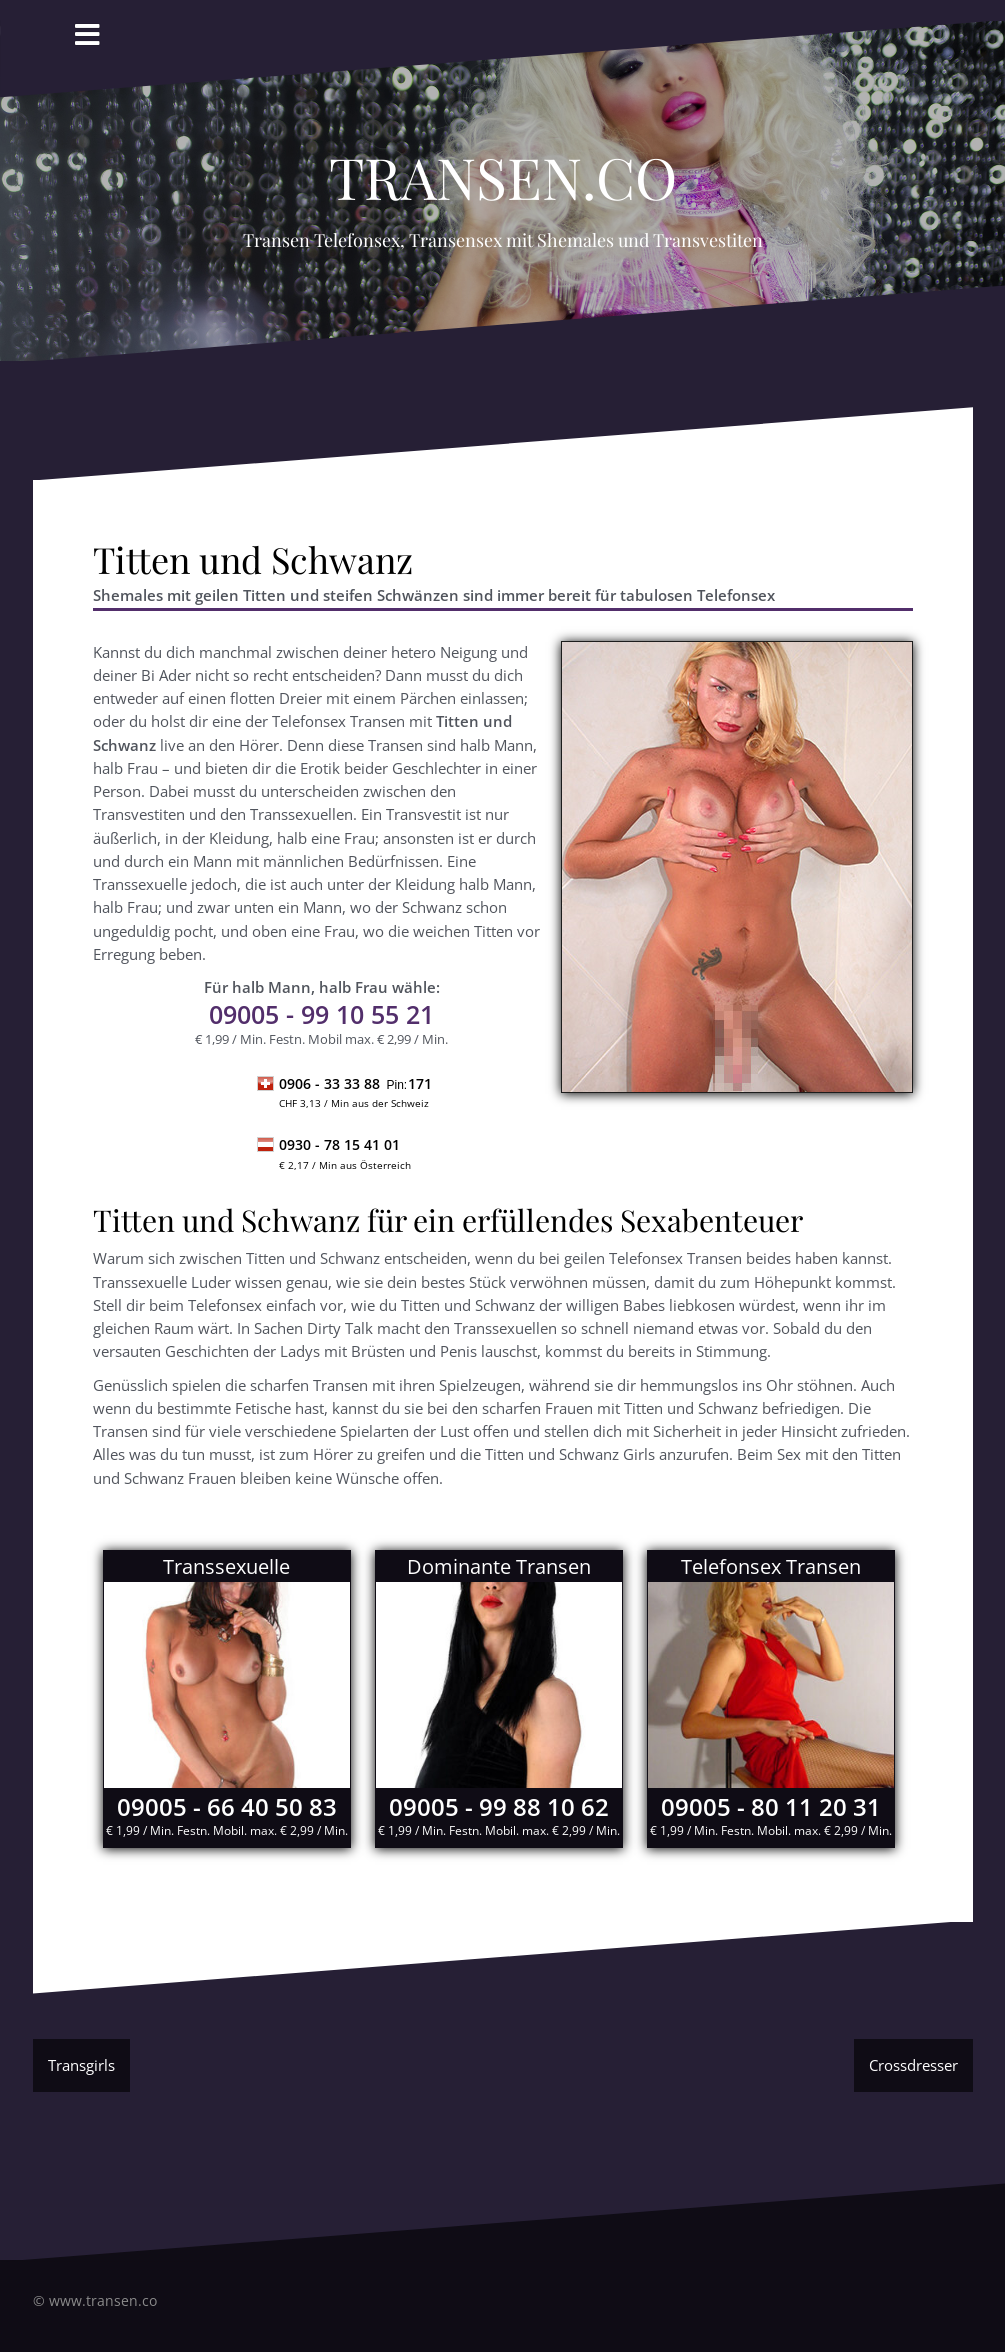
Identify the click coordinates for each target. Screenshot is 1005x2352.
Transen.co (503, 166)
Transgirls (81, 2065)
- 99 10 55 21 (321, 1014)
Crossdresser (913, 2065)
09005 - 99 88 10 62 (499, 1806)
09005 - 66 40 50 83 (227, 1806)
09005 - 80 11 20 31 (771, 1806)
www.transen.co (103, 2300)
